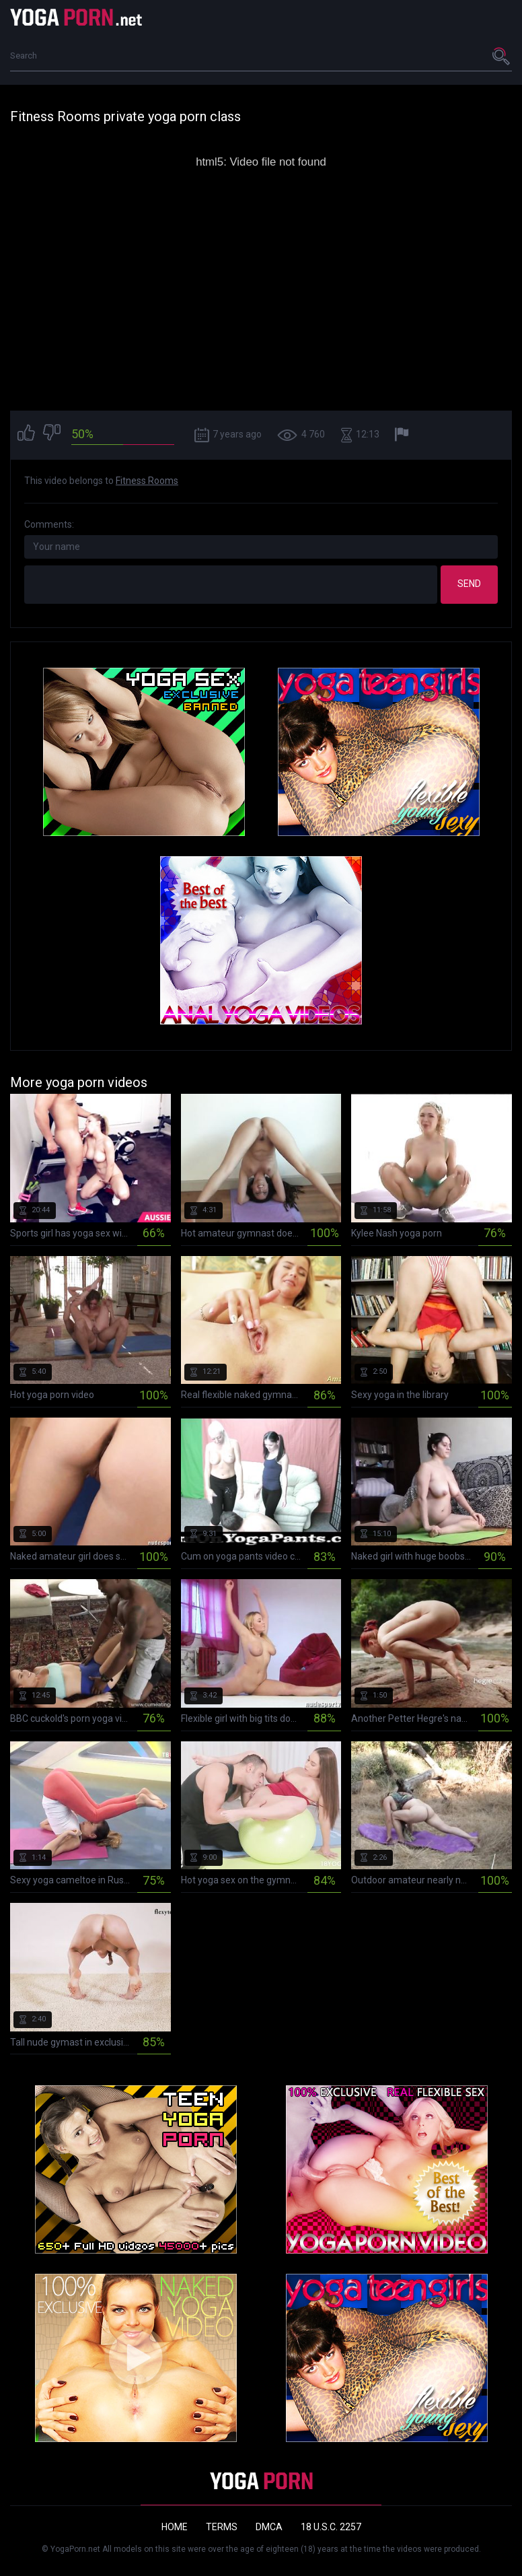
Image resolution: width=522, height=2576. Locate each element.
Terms (221, 2526)
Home (174, 2526)
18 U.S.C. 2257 (331, 2526)
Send (469, 583)
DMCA (269, 2526)
